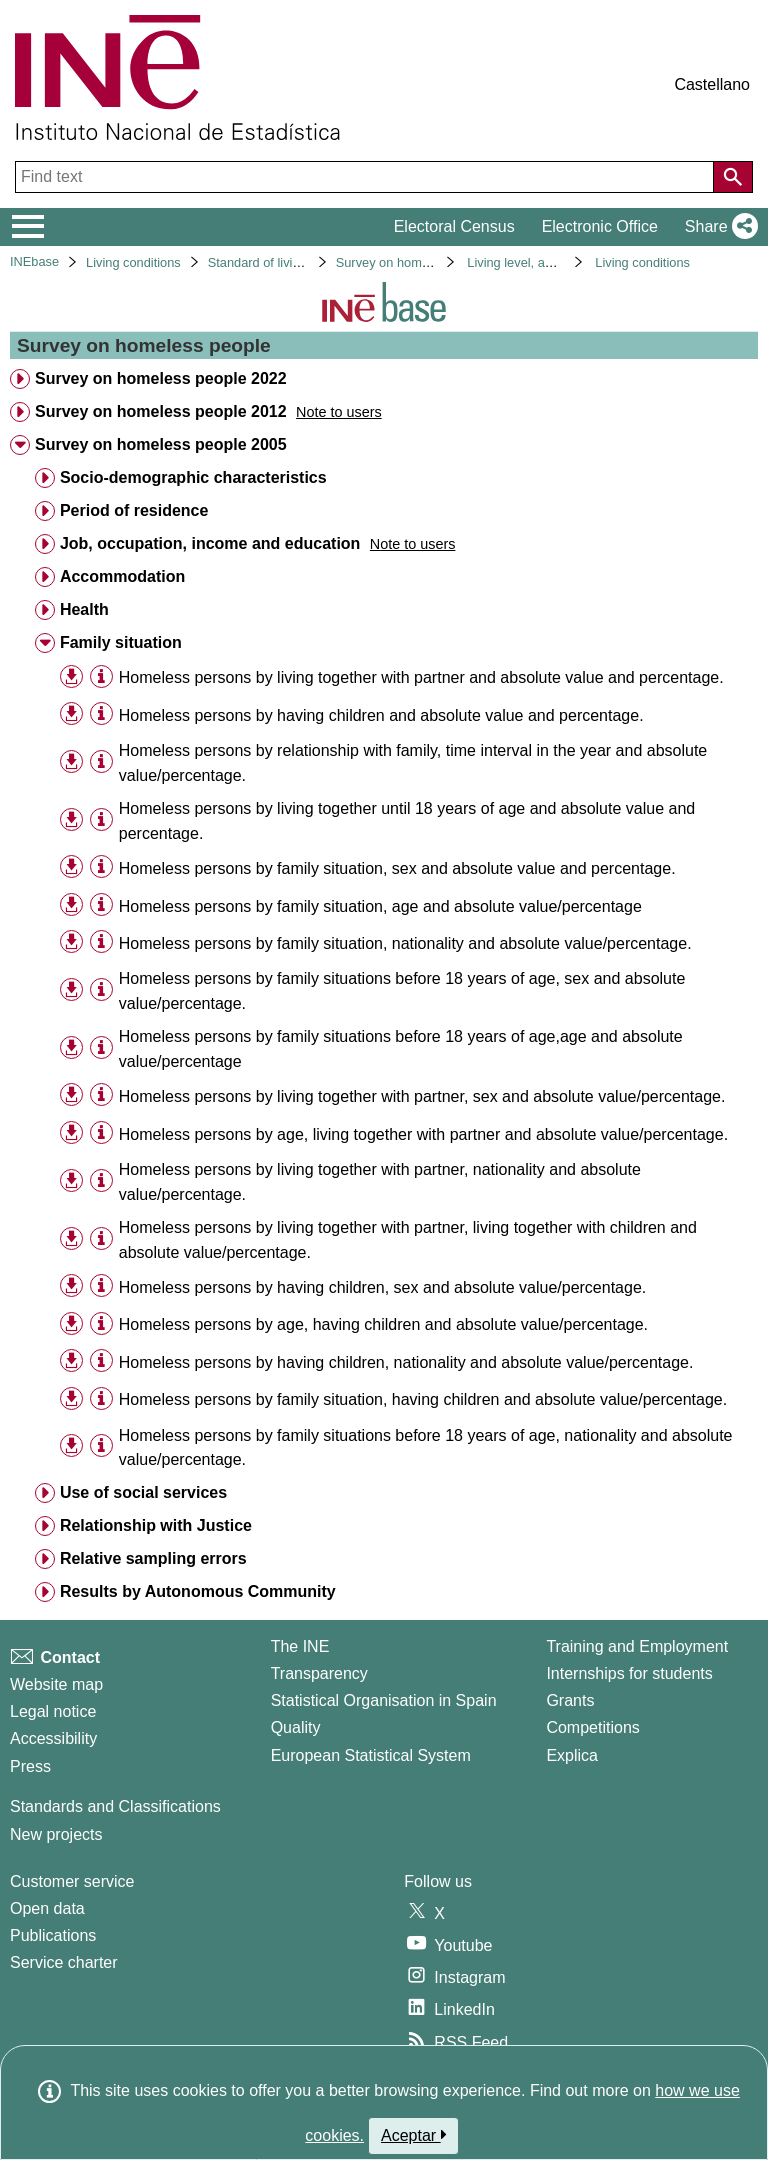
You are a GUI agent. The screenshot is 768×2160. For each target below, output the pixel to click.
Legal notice (53, 1711)
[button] (717, 227)
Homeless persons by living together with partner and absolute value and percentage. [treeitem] (421, 677)
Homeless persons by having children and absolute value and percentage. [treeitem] (381, 715)
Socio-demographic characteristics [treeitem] (193, 477)
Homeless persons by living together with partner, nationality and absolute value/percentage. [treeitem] (380, 1182)
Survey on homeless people (415, 262)
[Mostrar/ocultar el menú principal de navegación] (28, 227)
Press (30, 1766)
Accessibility (53, 1738)
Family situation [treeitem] (121, 642)
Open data (47, 1908)
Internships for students (629, 1673)
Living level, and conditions (543, 262)
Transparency (319, 1673)
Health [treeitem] (84, 609)
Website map (56, 1684)
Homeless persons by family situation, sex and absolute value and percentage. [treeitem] (397, 868)
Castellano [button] (712, 84)
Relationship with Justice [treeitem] (156, 1525)
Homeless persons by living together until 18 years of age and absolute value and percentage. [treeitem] (407, 821)
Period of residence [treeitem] (134, 510)
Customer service (72, 1881)
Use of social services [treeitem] (143, 1492)
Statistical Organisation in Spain (384, 1700)
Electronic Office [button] (600, 226)
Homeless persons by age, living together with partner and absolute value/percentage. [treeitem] (423, 1134)
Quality (296, 1727)
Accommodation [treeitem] (122, 576)
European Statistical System (371, 1755)
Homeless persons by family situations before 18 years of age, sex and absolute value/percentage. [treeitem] (402, 991)
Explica (572, 1755)
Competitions (592, 1727)
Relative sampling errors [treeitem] (153, 1558)
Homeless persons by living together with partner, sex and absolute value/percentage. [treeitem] (422, 1096)
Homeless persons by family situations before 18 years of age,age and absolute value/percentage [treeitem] (401, 1049)
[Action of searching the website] (733, 177)
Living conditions (133, 262)
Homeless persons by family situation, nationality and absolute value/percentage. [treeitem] (405, 943)
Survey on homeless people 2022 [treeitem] (161, 378)
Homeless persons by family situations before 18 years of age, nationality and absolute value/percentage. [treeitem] (426, 1448)
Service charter (64, 1962)
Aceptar (413, 2135)
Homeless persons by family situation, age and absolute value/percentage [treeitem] (380, 906)
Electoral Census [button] (454, 226)
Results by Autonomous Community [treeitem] (198, 1591)
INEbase (34, 261)
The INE (300, 1646)
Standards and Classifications (115, 1806)
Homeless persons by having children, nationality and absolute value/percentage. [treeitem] (406, 1362)
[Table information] (101, 676)
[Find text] (366, 177)
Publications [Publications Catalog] (53, 1935)
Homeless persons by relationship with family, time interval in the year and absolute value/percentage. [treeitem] (413, 763)
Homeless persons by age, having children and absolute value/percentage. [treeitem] (383, 1324)
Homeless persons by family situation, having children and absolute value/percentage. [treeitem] (423, 1399)
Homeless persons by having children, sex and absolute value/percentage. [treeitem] (382, 1287)
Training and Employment (637, 1646)
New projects (56, 1834)
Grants (570, 1700)
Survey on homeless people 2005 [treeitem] (161, 444)
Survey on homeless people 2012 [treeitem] (161, 411)
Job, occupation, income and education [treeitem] (210, 543)
